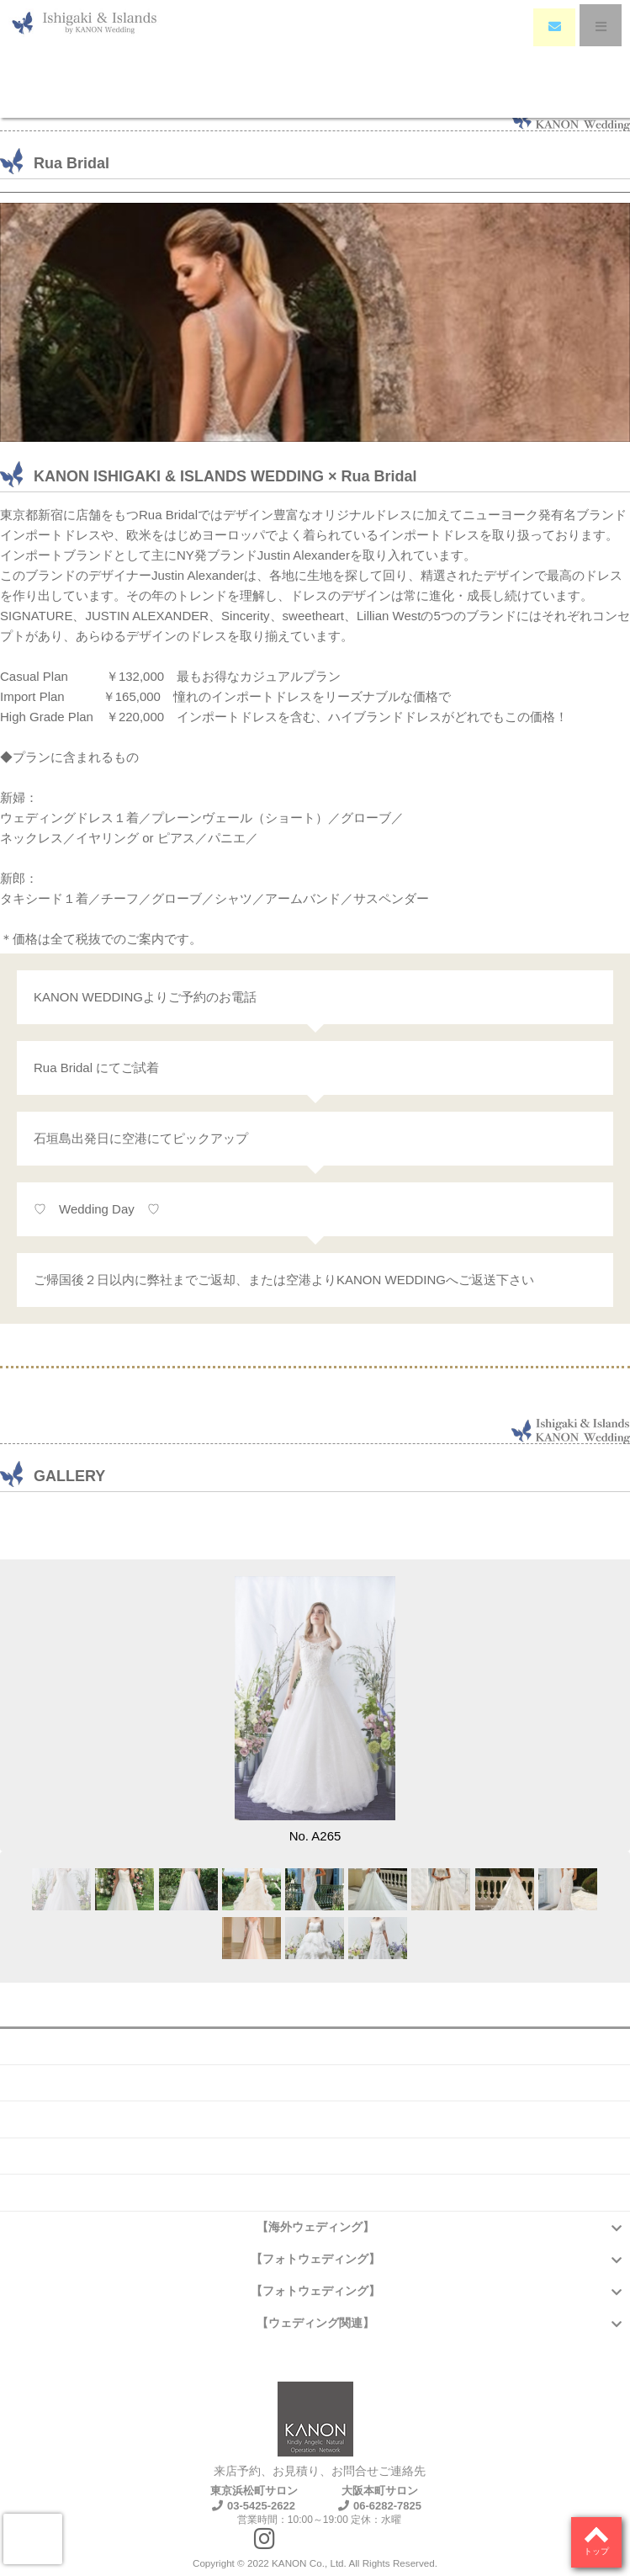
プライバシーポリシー (315, 2192)
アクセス (315, 2156)
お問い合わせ (315, 2119)
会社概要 (315, 2046)
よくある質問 (315, 2083)
